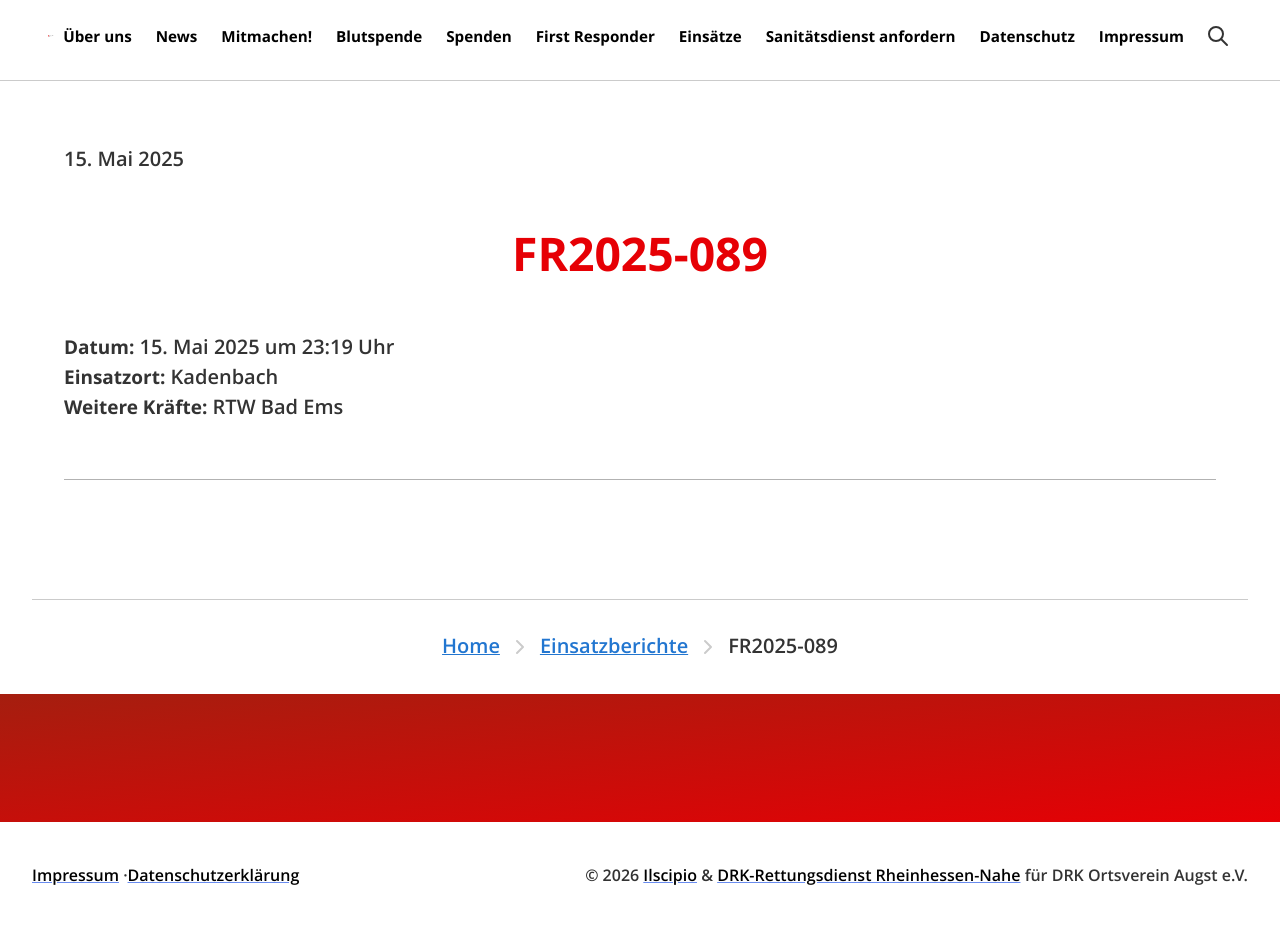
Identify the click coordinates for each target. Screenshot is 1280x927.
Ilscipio (670, 875)
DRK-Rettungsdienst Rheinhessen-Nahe (868, 875)
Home (471, 646)
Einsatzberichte (614, 646)
